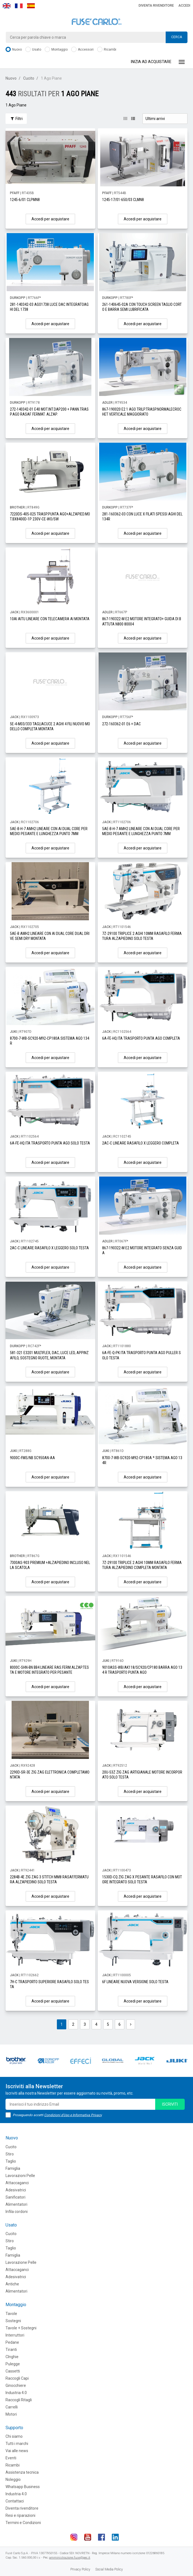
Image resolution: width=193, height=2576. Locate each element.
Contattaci (15, 2501)
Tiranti (11, 2349)
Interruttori (15, 2335)
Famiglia (13, 2168)
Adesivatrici (16, 2190)
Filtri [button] (16, 118)
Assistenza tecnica (22, 2472)
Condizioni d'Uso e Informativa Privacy (73, 2115)
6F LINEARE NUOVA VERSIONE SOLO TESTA (135, 1982)
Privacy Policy (80, 2569)
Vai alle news (17, 2451)
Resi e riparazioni (20, 2515)
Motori (11, 2414)
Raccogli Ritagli (19, 2400)
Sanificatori (15, 2197)
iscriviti (170, 2104)
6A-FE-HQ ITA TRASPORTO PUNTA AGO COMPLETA (141, 1038)
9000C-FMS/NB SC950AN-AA (32, 1458)
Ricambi (106, 49)
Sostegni (13, 2321)
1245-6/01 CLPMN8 (25, 199)
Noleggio (13, 2479)
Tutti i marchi (17, 2443)
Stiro (10, 2154)
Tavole (11, 2313)
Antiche (12, 2284)
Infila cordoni (17, 2211)
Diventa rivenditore (156, 5)
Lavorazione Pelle (21, 2262)
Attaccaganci (17, 2183)
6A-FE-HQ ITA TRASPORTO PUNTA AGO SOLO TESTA (50, 1143)
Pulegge (13, 2364)
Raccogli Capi (17, 2378)
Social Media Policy (109, 2569)
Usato (33, 49)
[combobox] (96, 37)
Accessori (82, 49)
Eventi (11, 2458)
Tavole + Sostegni (21, 2328)
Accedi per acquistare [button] (50, 219)
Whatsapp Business (23, 2486)
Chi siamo (14, 2436)
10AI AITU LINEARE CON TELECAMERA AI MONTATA (49, 619)
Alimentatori (16, 2204)
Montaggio (56, 49)
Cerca (176, 37)
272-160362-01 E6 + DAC (121, 724)
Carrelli (12, 2407)
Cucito (28, 78)
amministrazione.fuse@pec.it (69, 2557)
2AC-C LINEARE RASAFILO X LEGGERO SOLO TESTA (49, 1248)
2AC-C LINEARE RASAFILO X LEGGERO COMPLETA (140, 1143)
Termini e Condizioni (23, 2522)
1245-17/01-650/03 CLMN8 (123, 199)
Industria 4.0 (16, 2392)
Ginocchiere (16, 2385)
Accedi (184, 5)
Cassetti (13, 2371)
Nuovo (14, 49)
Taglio (11, 2161)
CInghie (12, 2357)
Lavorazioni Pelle (20, 2175)
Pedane (12, 2342)
